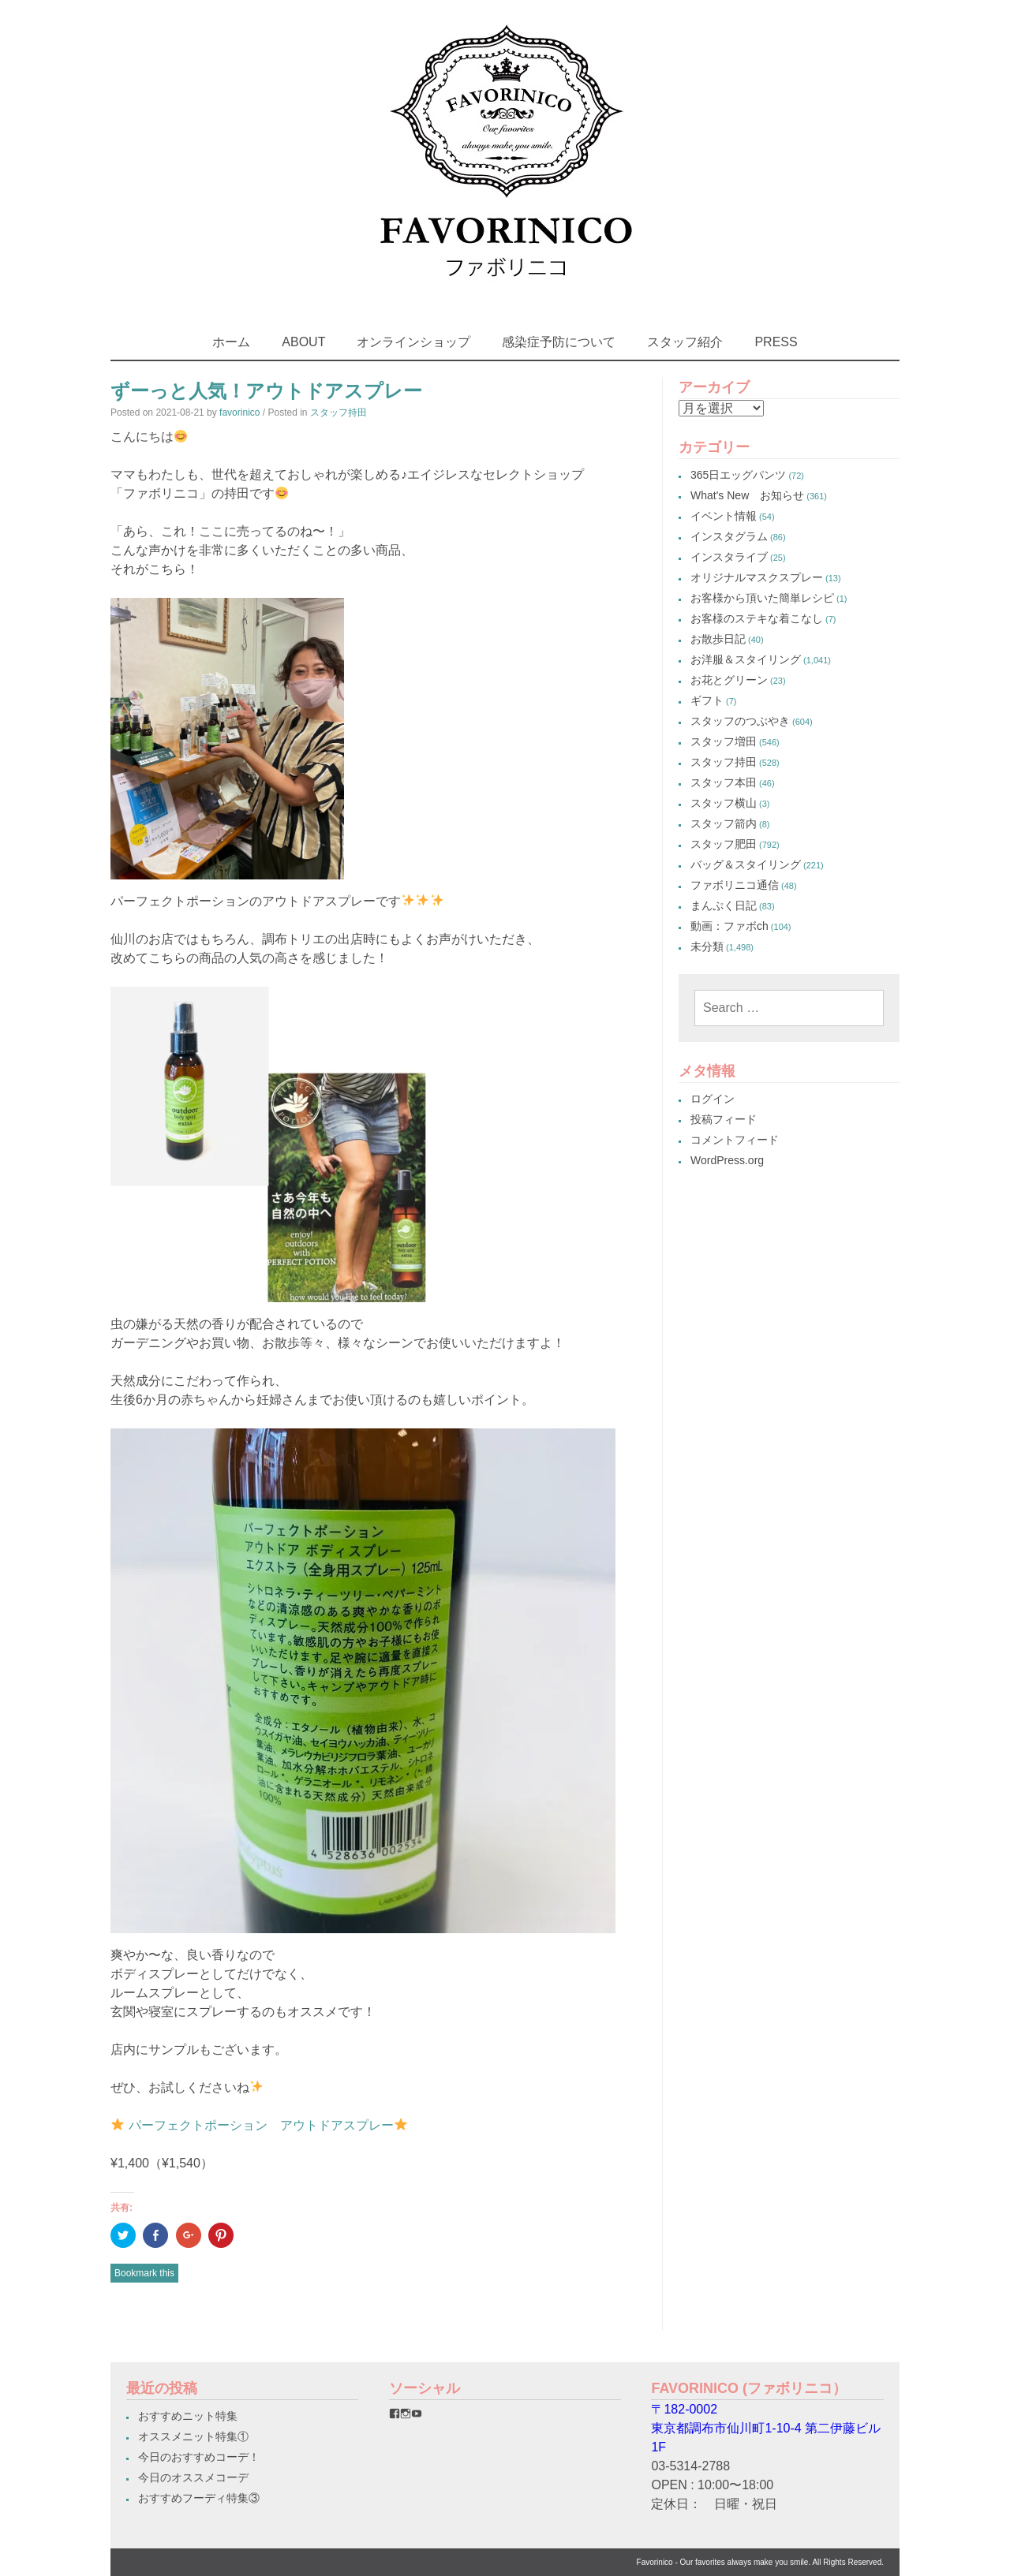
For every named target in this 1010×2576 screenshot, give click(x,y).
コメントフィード (734, 1139)
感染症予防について (558, 342)
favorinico (239, 412)
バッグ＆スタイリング (745, 864)
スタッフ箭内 (723, 823)
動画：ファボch (729, 926)
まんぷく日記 (723, 905)
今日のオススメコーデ (193, 2477)
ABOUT (303, 342)
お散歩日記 (718, 639)
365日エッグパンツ (738, 475)
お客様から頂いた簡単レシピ (762, 598)
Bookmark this (144, 2273)
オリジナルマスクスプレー (756, 577)
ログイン (712, 1098)
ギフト (707, 700)
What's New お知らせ (747, 495)
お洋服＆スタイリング (745, 659)
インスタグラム (729, 536)
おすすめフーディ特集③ (199, 2498)
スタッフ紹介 (685, 342)
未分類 (707, 946)
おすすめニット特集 (188, 2416)
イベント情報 (723, 516)
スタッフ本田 (723, 782)
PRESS (775, 342)
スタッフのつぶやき (740, 721)
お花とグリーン (729, 680)
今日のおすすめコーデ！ (199, 2457)
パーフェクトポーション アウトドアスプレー (261, 2125)
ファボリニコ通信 (734, 885)
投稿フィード (723, 1119)
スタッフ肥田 (723, 844)
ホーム (231, 342)
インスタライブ (729, 557)
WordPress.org (727, 1160)
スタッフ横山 (723, 803)
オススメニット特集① (193, 2436)
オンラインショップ (413, 342)
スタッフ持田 (338, 412)
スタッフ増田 (723, 741)
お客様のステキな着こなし (756, 618)
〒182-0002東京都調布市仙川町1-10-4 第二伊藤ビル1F (766, 2428)
